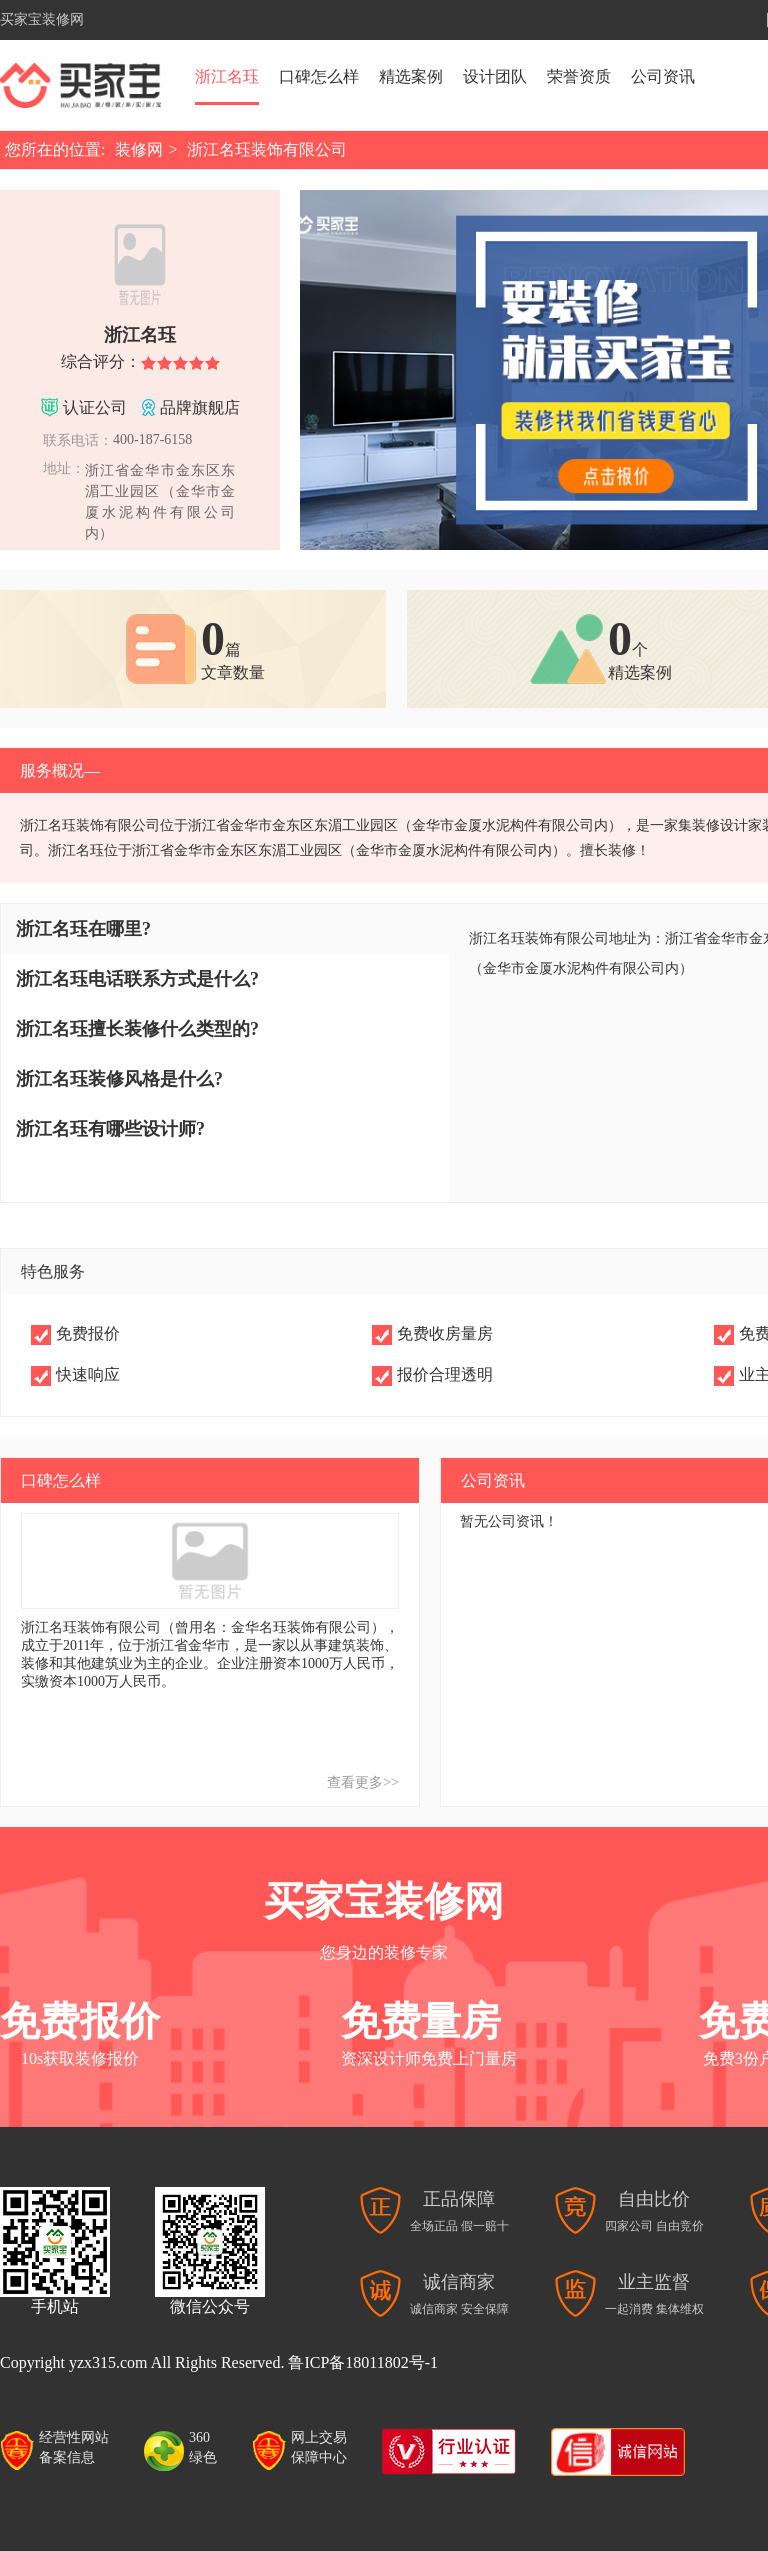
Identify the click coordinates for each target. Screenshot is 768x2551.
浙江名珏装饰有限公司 (267, 149)
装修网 (139, 149)
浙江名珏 (227, 76)
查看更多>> (363, 1782)
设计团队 (495, 76)
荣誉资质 (579, 76)
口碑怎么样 (319, 76)
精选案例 (411, 76)
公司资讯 (663, 76)
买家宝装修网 (42, 19)
